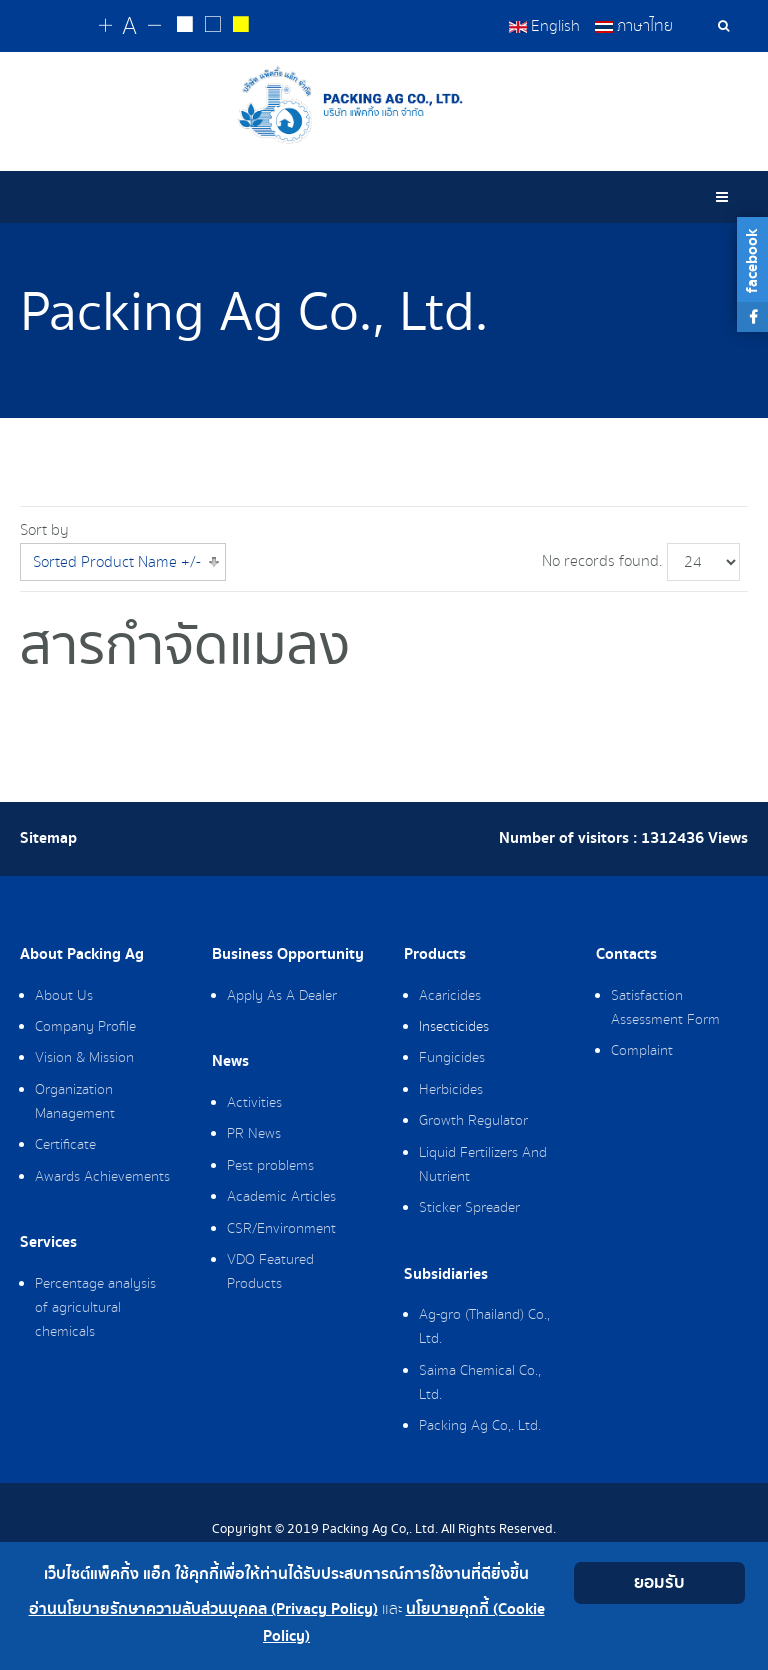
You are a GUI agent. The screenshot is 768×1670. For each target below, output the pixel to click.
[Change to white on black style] (185, 27)
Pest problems (270, 1166)
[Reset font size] (131, 27)
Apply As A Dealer (282, 996)
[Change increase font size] (107, 26)
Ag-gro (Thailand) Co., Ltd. (484, 1327)
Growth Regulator (473, 1121)
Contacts (626, 955)
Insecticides (454, 1027)
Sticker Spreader (469, 1208)
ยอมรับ (659, 1582)
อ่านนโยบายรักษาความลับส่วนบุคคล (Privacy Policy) (203, 1609)
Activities (254, 1103)
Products (435, 955)
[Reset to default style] (212, 27)
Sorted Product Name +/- (117, 562)
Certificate (65, 1145)
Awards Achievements (102, 1177)
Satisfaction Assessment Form (665, 1008)
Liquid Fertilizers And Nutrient (483, 1165)
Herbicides (451, 1090)
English (544, 26)
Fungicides (452, 1058)
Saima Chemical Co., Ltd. (480, 1383)
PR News (254, 1134)
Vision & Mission (84, 1058)
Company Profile (85, 1027)
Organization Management (75, 1102)
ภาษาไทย (634, 26)
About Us (64, 996)
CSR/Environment (281, 1229)
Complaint (642, 1051)
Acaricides (450, 996)
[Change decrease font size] (155, 26)
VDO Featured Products (270, 1272)
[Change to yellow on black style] (239, 27)
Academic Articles (281, 1197)
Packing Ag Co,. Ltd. (480, 1426)
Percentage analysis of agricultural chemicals (95, 1308)
